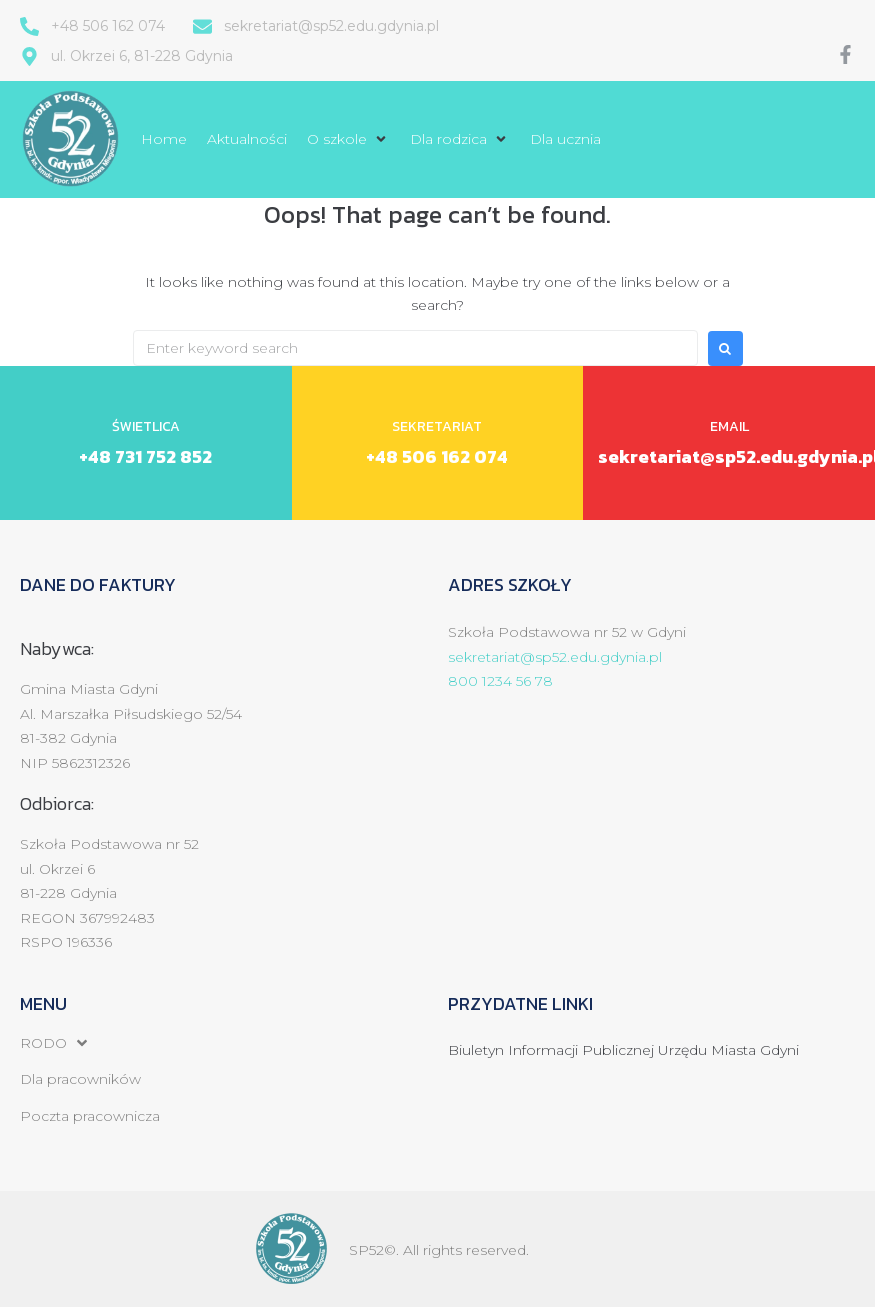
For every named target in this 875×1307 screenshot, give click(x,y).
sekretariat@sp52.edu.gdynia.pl (555, 657)
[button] (348, 139)
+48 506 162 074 (437, 456)
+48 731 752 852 (145, 456)
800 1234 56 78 (500, 681)
